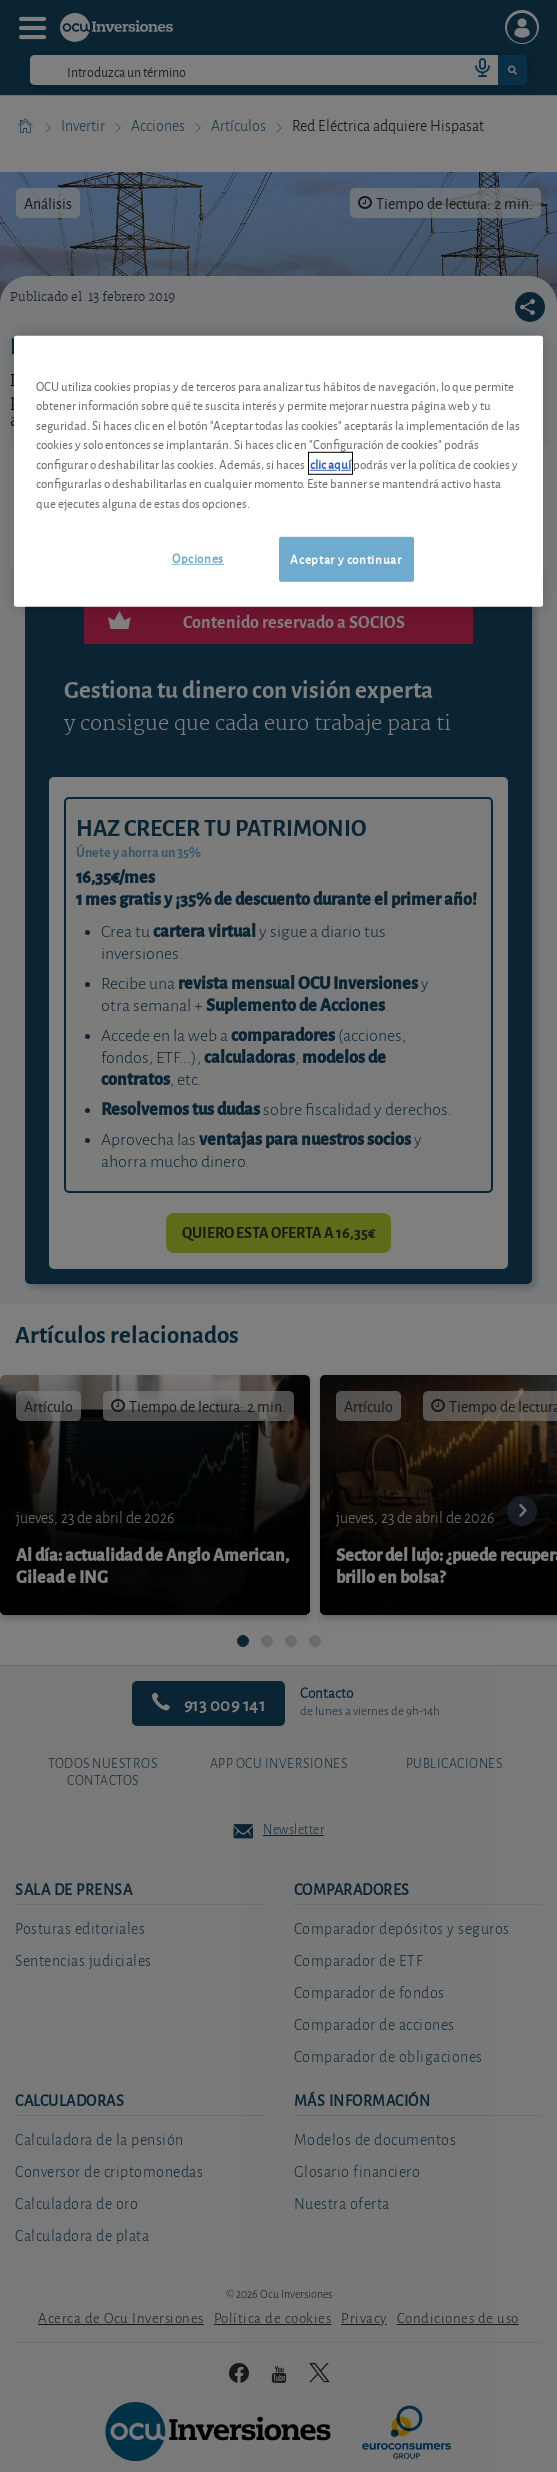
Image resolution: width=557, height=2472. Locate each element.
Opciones (198, 557)
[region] (278, 471)
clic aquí (330, 463)
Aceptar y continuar (345, 558)
